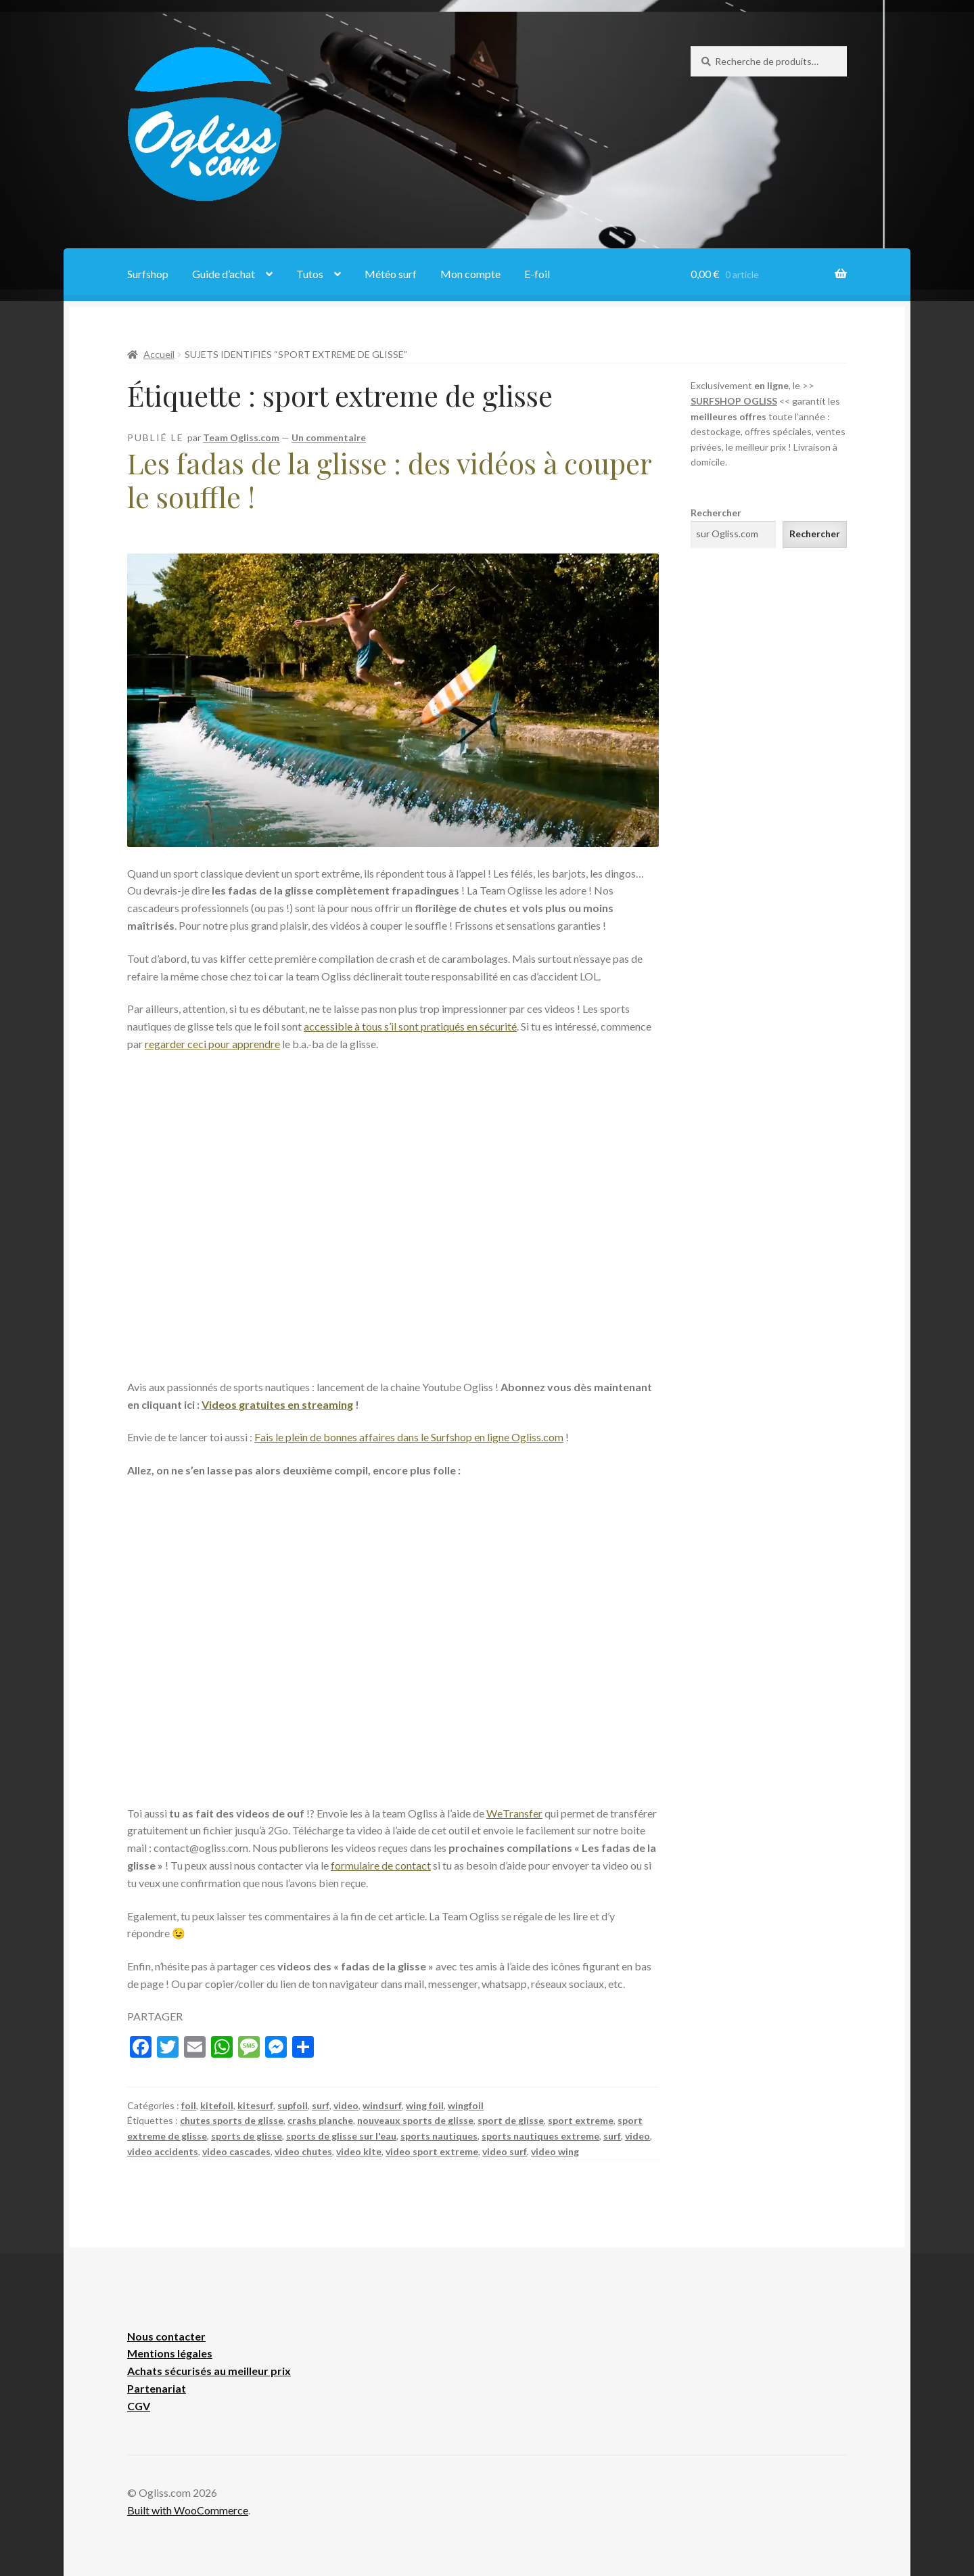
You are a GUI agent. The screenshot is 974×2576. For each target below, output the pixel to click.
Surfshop (147, 273)
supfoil (292, 2105)
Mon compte (470, 273)
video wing (555, 2151)
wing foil (425, 2105)
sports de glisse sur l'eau (341, 2136)
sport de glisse (511, 2120)
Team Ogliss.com (241, 437)
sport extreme (580, 2120)
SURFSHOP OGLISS (734, 401)
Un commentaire (329, 437)
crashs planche (320, 2120)
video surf (504, 2151)
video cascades (236, 2151)
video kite (358, 2151)
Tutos (309, 273)
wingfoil (466, 2105)
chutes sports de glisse (231, 2120)
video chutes (303, 2151)
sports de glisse (246, 2136)
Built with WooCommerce (187, 2510)
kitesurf (255, 2105)
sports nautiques (439, 2136)
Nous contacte (164, 2336)
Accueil (159, 354)
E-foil (537, 273)
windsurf (382, 2105)
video (345, 2105)
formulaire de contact (381, 1865)
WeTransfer (514, 1813)
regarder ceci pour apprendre (212, 1043)
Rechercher (716, 512)
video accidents (162, 2151)
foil (188, 2105)
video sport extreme (432, 2151)
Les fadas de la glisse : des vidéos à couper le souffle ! (389, 480)
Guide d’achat (223, 273)
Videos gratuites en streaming (277, 1404)
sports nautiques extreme (540, 2136)
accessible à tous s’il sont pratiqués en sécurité (410, 1026)
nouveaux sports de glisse (415, 2120)
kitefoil (216, 2105)
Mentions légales (169, 2353)
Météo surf (391, 273)
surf (320, 2105)
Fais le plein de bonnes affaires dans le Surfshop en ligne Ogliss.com (408, 1436)
